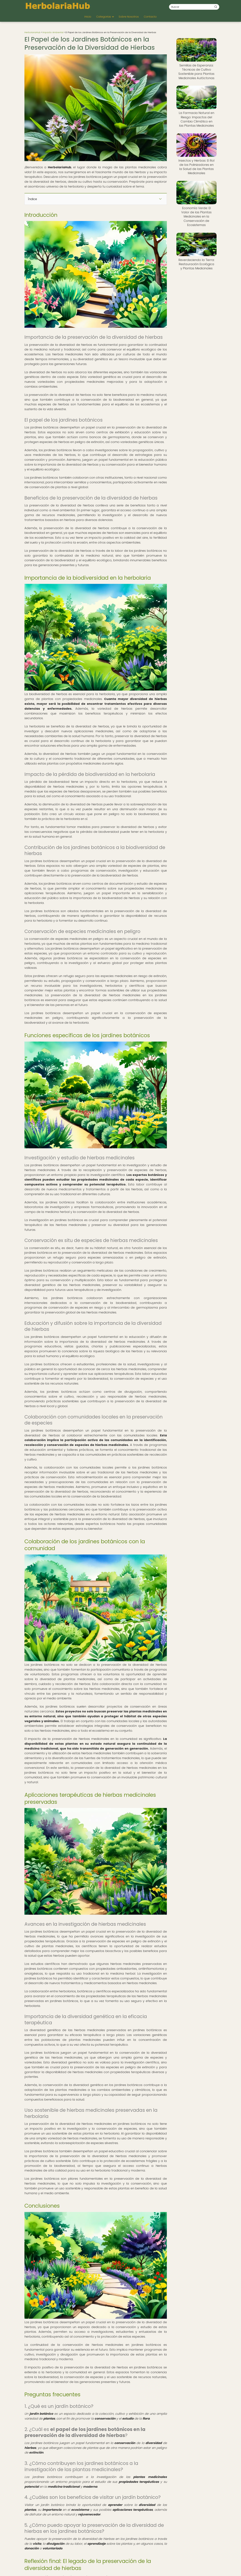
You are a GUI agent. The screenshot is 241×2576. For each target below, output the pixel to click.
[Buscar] (215, 6)
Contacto (150, 17)
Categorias (103, 17)
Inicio (88, 17)
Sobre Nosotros (129, 17)
